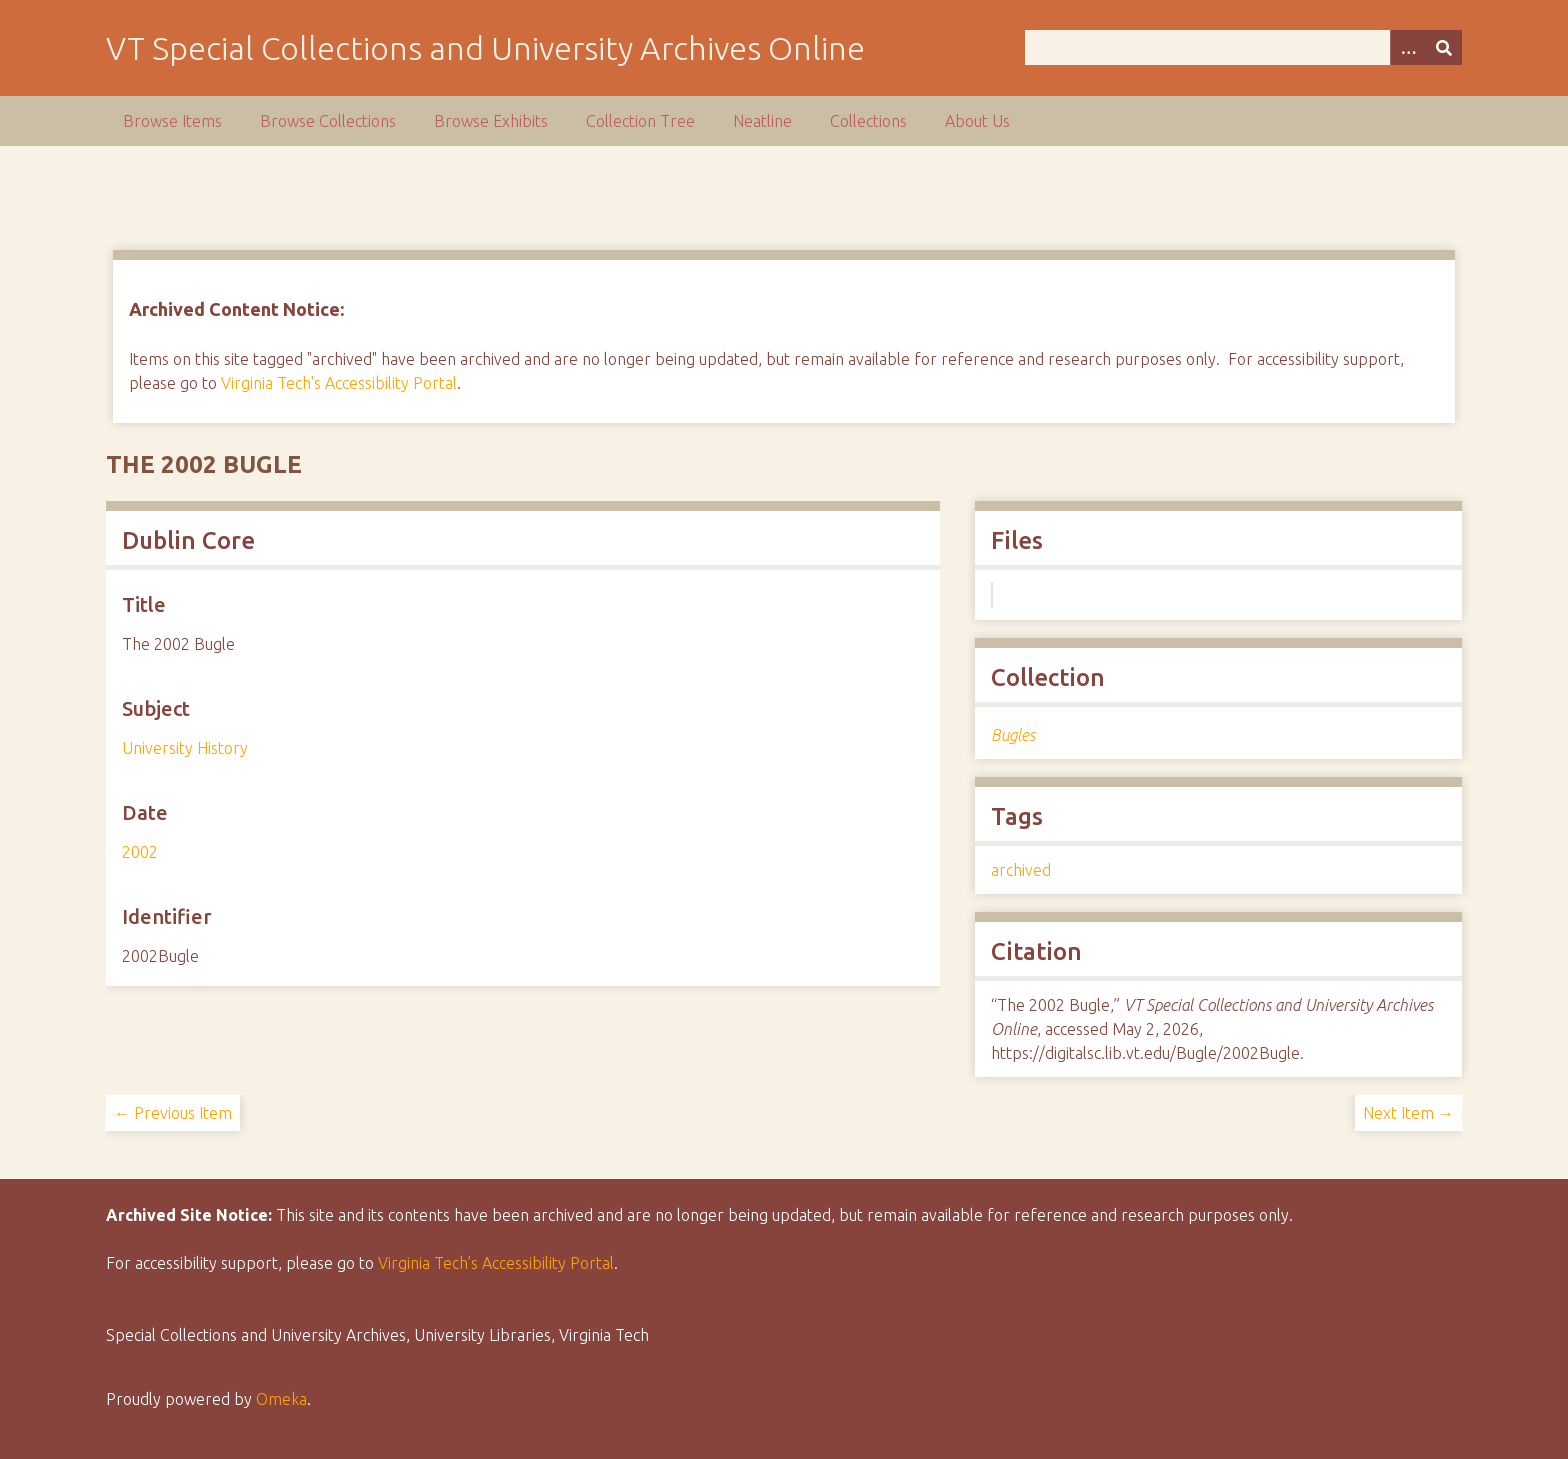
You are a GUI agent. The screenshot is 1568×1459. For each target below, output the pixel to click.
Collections (868, 121)
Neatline (762, 121)
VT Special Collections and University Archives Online (485, 48)
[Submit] (1444, 47)
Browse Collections (328, 121)
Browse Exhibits (491, 121)
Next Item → (1408, 1113)
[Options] (1408, 47)
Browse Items (172, 121)
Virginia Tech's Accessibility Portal (339, 383)
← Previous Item (173, 1113)
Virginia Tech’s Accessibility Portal (496, 1263)
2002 (140, 852)
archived (1021, 870)
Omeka (281, 1399)
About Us (977, 121)
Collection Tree (640, 121)
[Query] (1243, 47)
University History (185, 748)
